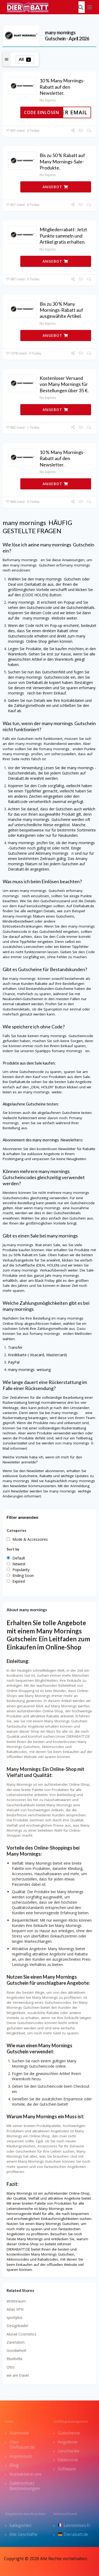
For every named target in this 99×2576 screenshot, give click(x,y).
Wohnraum (16, 2301)
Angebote (67, 2442)
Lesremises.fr (74, 2525)
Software (67, 2469)
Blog (14, 2465)
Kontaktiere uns (25, 2474)
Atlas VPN (15, 2309)
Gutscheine (69, 2433)
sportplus (14, 2317)
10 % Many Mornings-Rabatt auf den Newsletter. (62, 87)
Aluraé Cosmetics (21, 2334)
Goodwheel (16, 2350)
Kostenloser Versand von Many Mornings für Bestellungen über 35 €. (64, 384)
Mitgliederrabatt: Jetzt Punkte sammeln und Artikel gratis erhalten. (63, 235)
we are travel (18, 2375)
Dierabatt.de (73, 2534)
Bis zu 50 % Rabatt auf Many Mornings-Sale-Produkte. (62, 161)
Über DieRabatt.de (22, 2444)
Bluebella (14, 2358)
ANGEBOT (55, 186)
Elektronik (68, 2460)
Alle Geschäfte (23, 2534)
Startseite (19, 2433)
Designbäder (17, 2325)
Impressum (21, 2456)
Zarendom (16, 2342)
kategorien (20, 2525)
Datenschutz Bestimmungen (25, 2485)
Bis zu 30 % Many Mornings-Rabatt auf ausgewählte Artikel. (61, 310)
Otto (11, 2367)
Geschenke (68, 2451)
